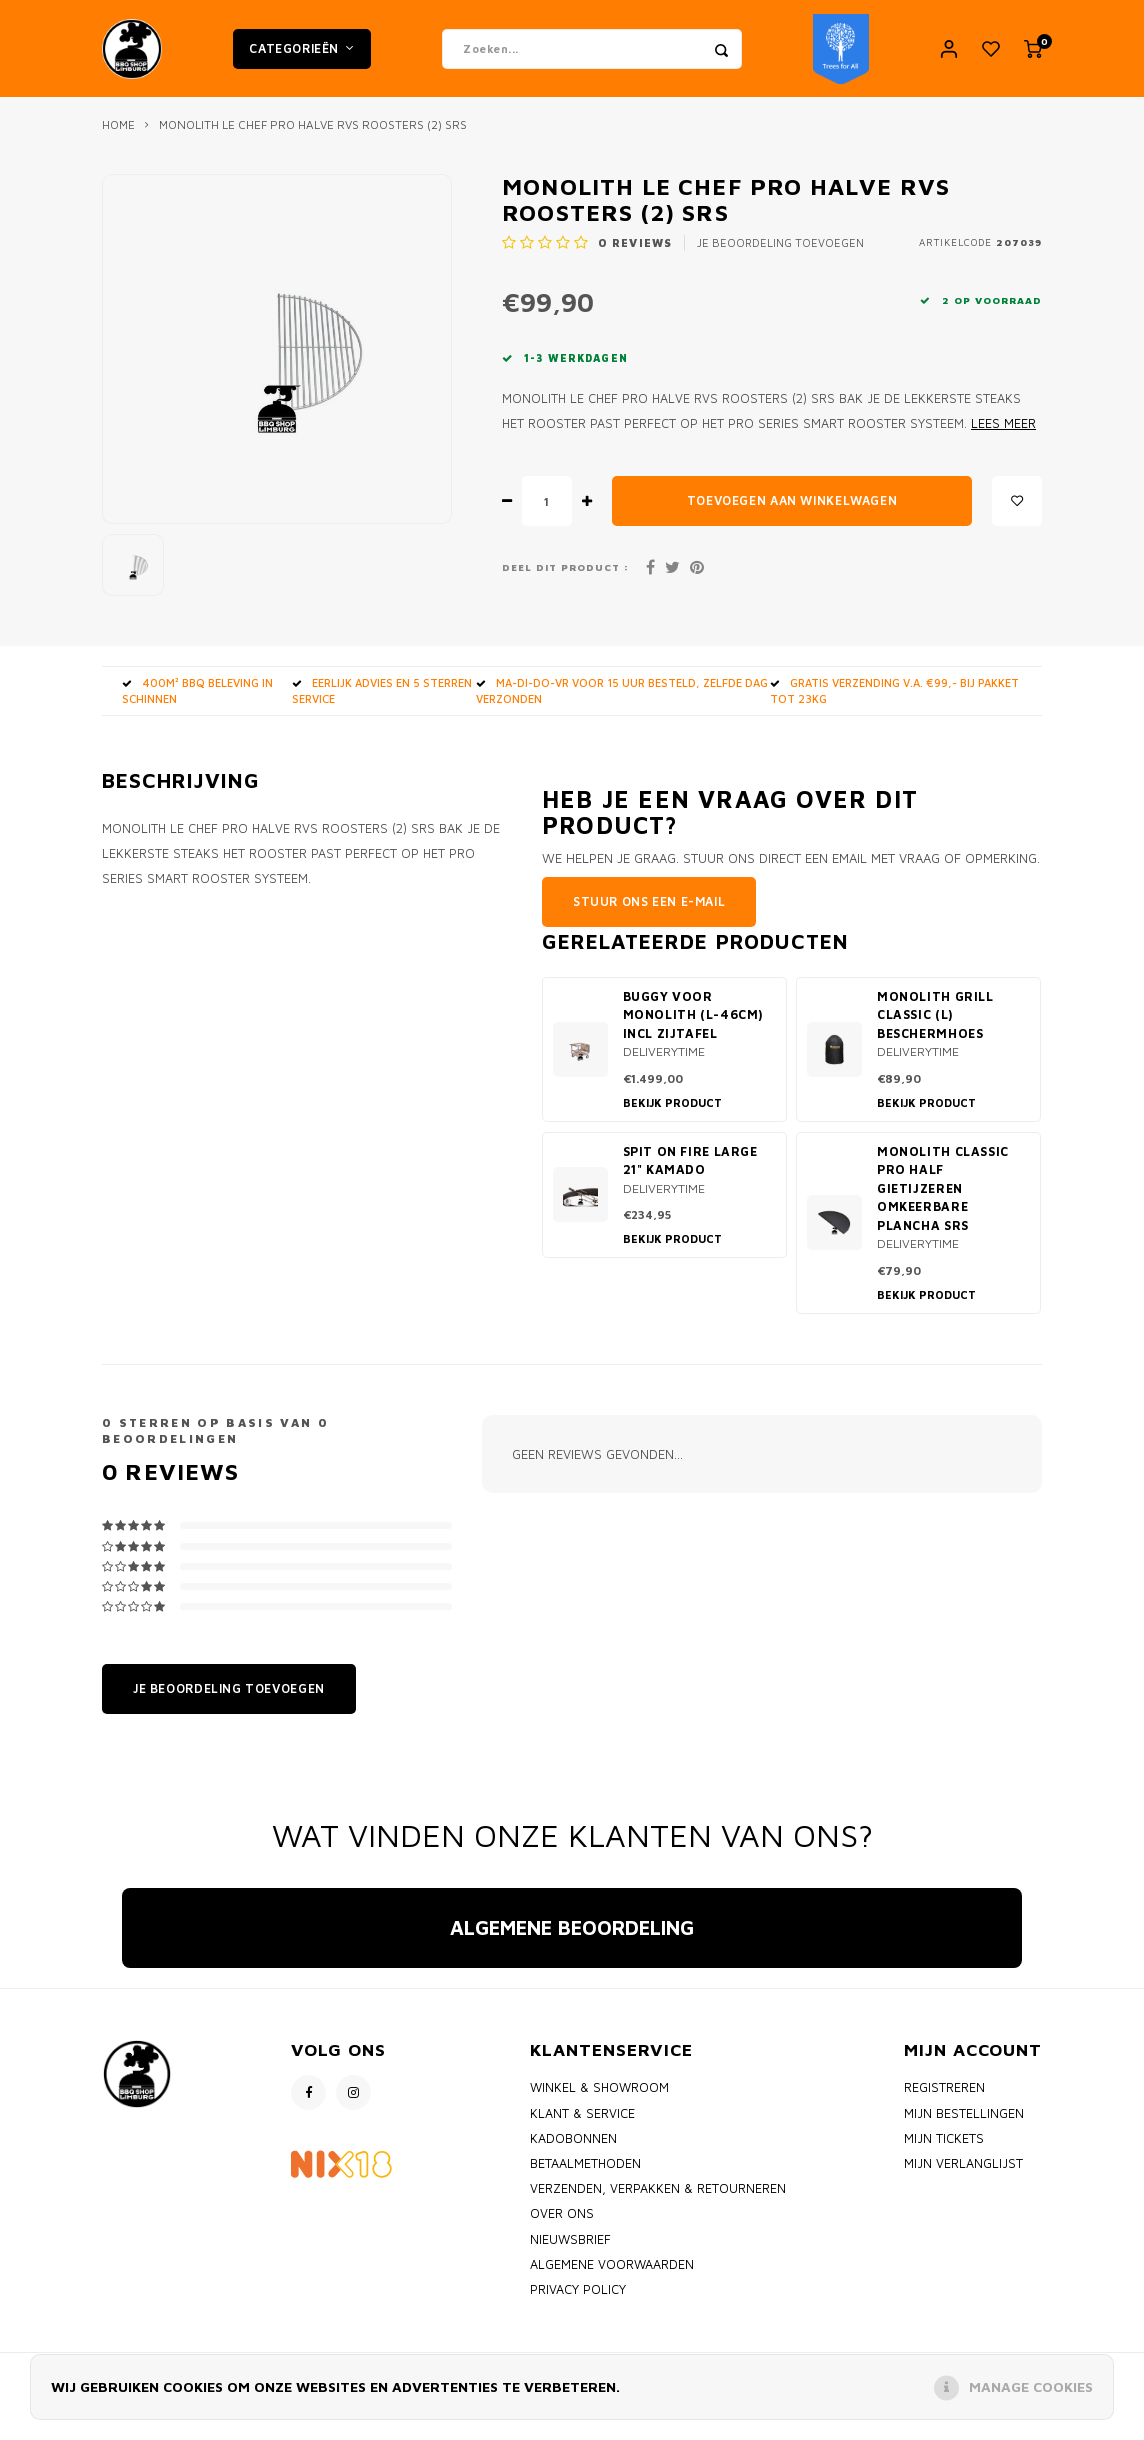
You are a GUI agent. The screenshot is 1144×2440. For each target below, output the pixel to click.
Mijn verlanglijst (963, 2176)
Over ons (562, 2226)
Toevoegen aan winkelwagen (792, 513)
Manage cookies (1031, 2386)
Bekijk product (672, 1115)
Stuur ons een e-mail (649, 914)
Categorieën (301, 54)
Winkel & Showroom (599, 2100)
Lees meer (1003, 436)
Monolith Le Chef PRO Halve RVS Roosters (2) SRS (313, 137)
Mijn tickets (944, 2151)
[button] (122, 2001)
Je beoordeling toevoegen (780, 255)
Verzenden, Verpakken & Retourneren (658, 2201)
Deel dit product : (565, 579)
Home (118, 137)
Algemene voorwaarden (612, 2277)
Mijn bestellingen (964, 2125)
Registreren (944, 2100)
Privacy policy (578, 2302)
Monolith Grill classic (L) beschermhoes (935, 1028)
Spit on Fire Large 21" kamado (690, 1174)
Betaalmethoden (585, 2176)
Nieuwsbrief (570, 2251)
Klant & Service (582, 2125)
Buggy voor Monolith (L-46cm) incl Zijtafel (693, 1028)
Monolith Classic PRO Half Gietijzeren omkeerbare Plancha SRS (943, 1201)
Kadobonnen (573, 2151)
